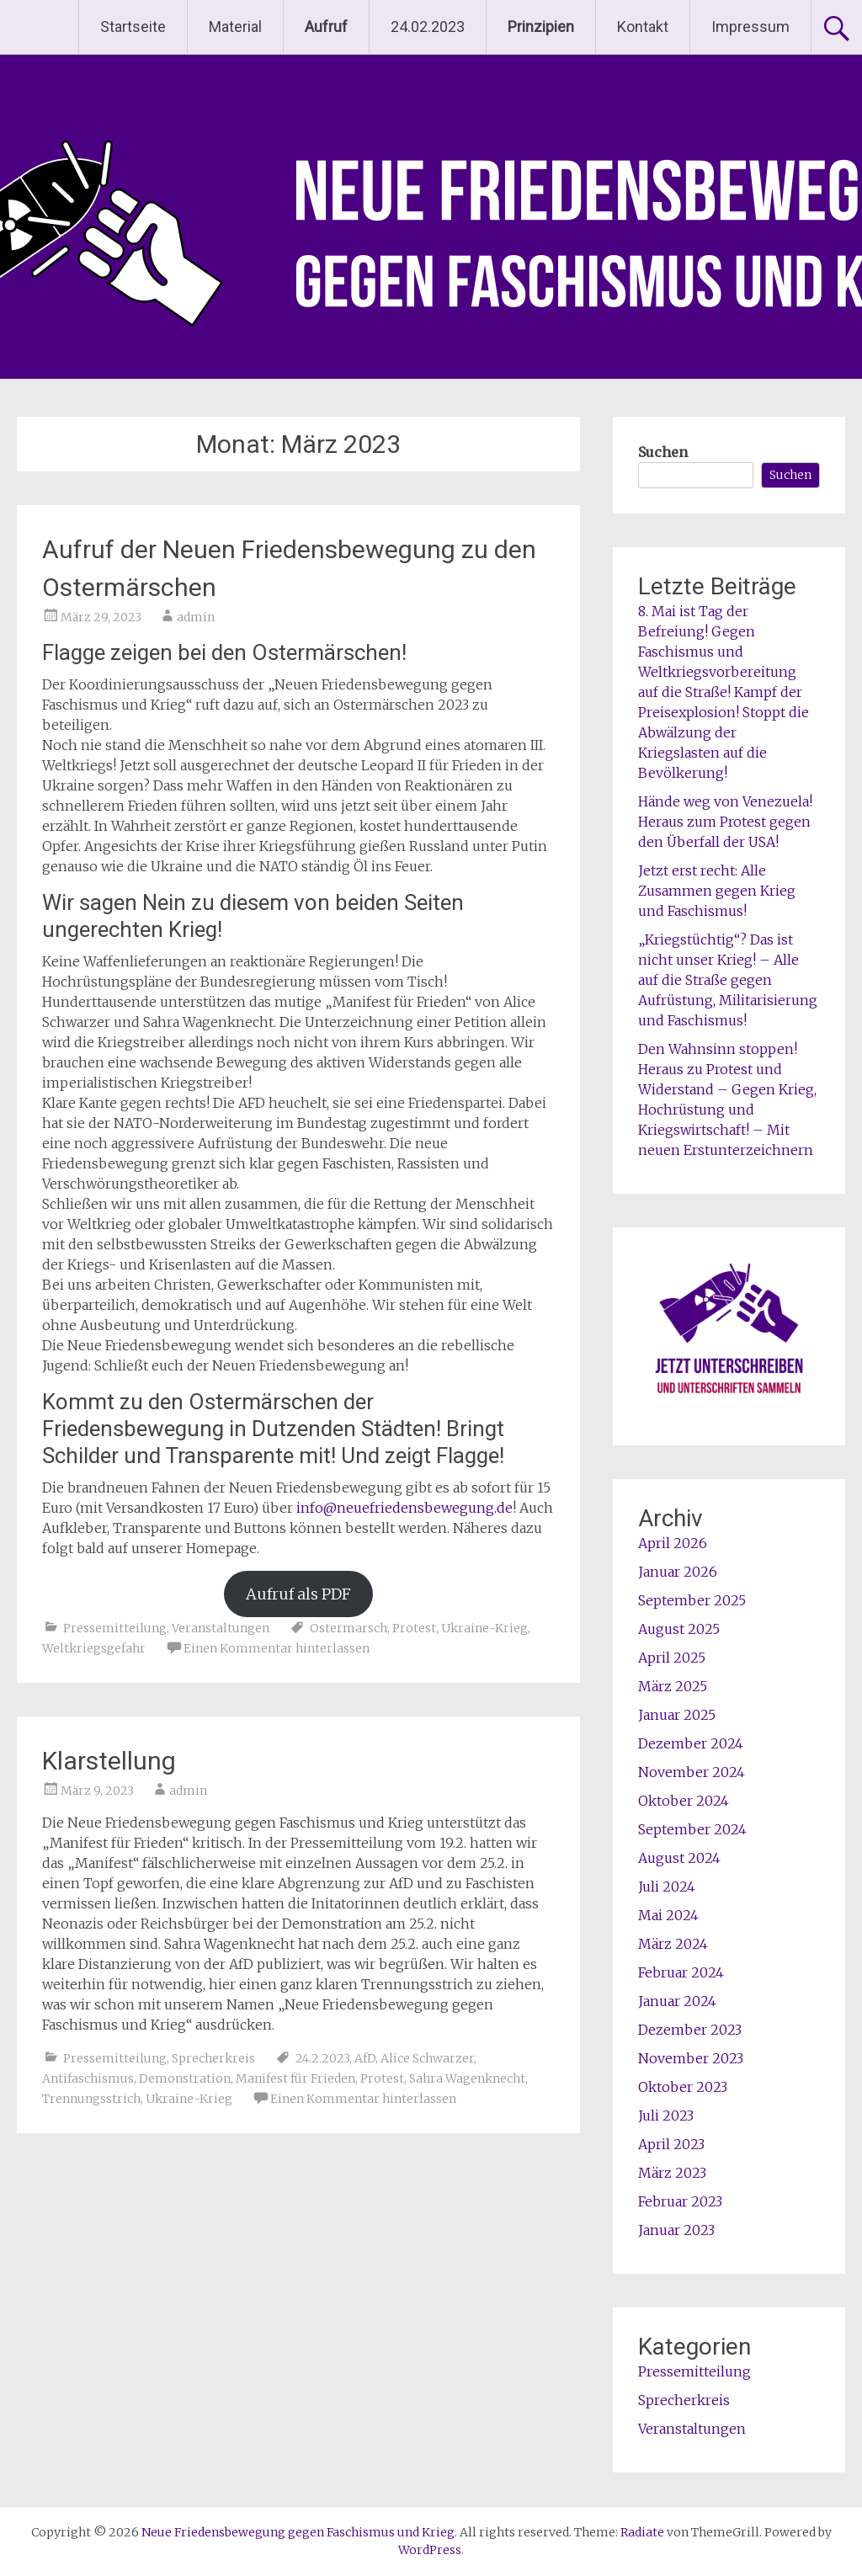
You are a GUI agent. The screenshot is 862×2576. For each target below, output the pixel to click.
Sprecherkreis (213, 2058)
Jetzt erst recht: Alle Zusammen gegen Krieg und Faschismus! (716, 890)
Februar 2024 (681, 1972)
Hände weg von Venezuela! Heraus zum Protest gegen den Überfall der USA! (725, 821)
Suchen (663, 452)
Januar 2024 (677, 2001)
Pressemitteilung (115, 1628)
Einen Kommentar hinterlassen (277, 1648)
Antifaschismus (88, 2078)
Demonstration (185, 2078)
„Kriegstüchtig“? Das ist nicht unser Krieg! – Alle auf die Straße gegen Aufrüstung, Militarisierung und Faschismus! (727, 980)
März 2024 (673, 1943)
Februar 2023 (680, 2201)
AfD (364, 2058)
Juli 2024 (666, 1886)
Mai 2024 (668, 1915)
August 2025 (679, 1629)
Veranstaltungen (220, 1628)
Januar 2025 (677, 1714)
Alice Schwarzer (427, 2058)
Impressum (750, 26)
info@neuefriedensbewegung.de (404, 1507)
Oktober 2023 (682, 2086)
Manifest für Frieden (295, 2078)
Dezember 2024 (690, 1743)
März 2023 (672, 2172)
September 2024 (692, 1829)
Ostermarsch (348, 1628)
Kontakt (642, 26)
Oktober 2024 (683, 1800)
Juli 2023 (666, 2115)
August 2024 (679, 1858)
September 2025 (692, 1600)
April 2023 (671, 2144)
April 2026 (672, 1543)
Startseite (133, 26)
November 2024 (691, 1772)
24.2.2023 (322, 2058)
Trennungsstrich (91, 2098)
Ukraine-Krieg (484, 1628)
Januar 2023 (676, 2230)
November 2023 (690, 2058)
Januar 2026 (677, 1571)
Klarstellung (109, 1760)
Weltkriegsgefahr (94, 1648)
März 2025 (672, 1686)
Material (235, 26)
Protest (414, 1628)
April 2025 (671, 1657)
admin (196, 617)
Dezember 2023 (690, 2029)
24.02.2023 (428, 26)
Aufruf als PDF (298, 1594)
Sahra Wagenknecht (467, 2078)
